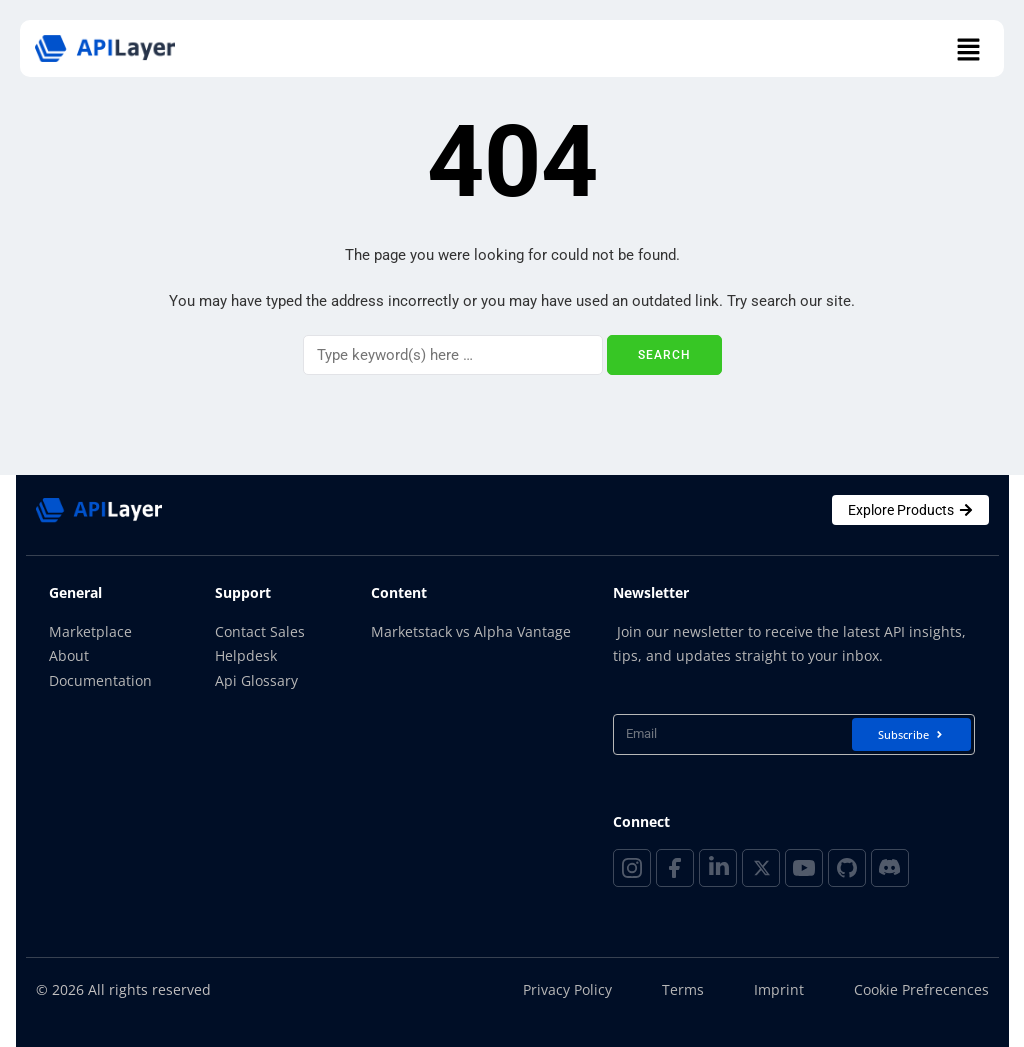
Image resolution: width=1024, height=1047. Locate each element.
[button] (969, 51)
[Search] (453, 355)
